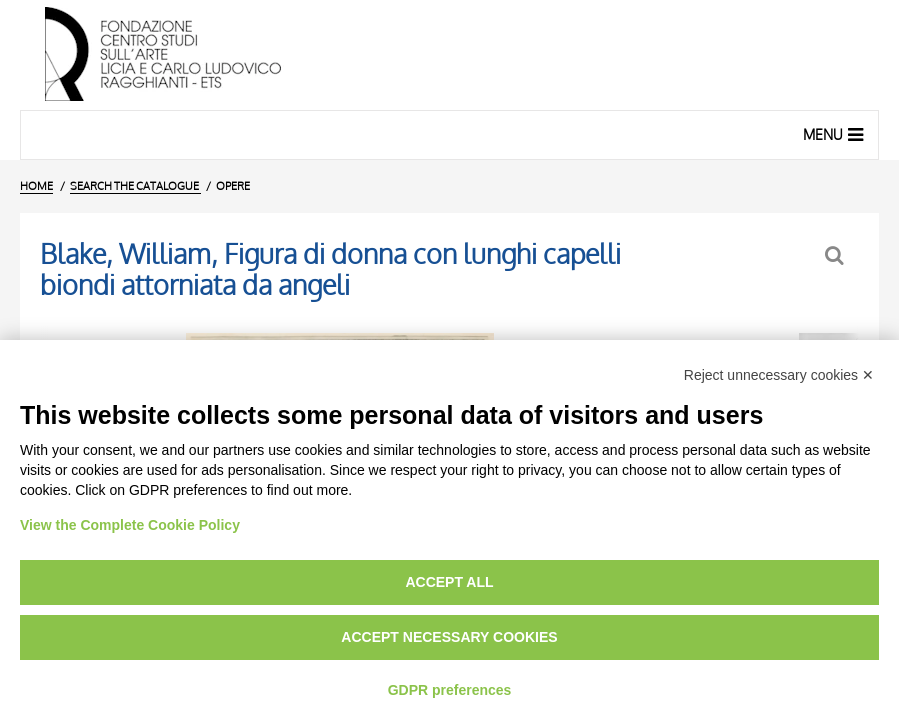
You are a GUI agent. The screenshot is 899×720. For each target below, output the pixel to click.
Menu (835, 134)
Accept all (449, 582)
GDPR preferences (450, 690)
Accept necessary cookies (449, 637)
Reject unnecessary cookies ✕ (779, 375)
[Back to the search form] (836, 255)
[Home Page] (449, 55)
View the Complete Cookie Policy (130, 525)
